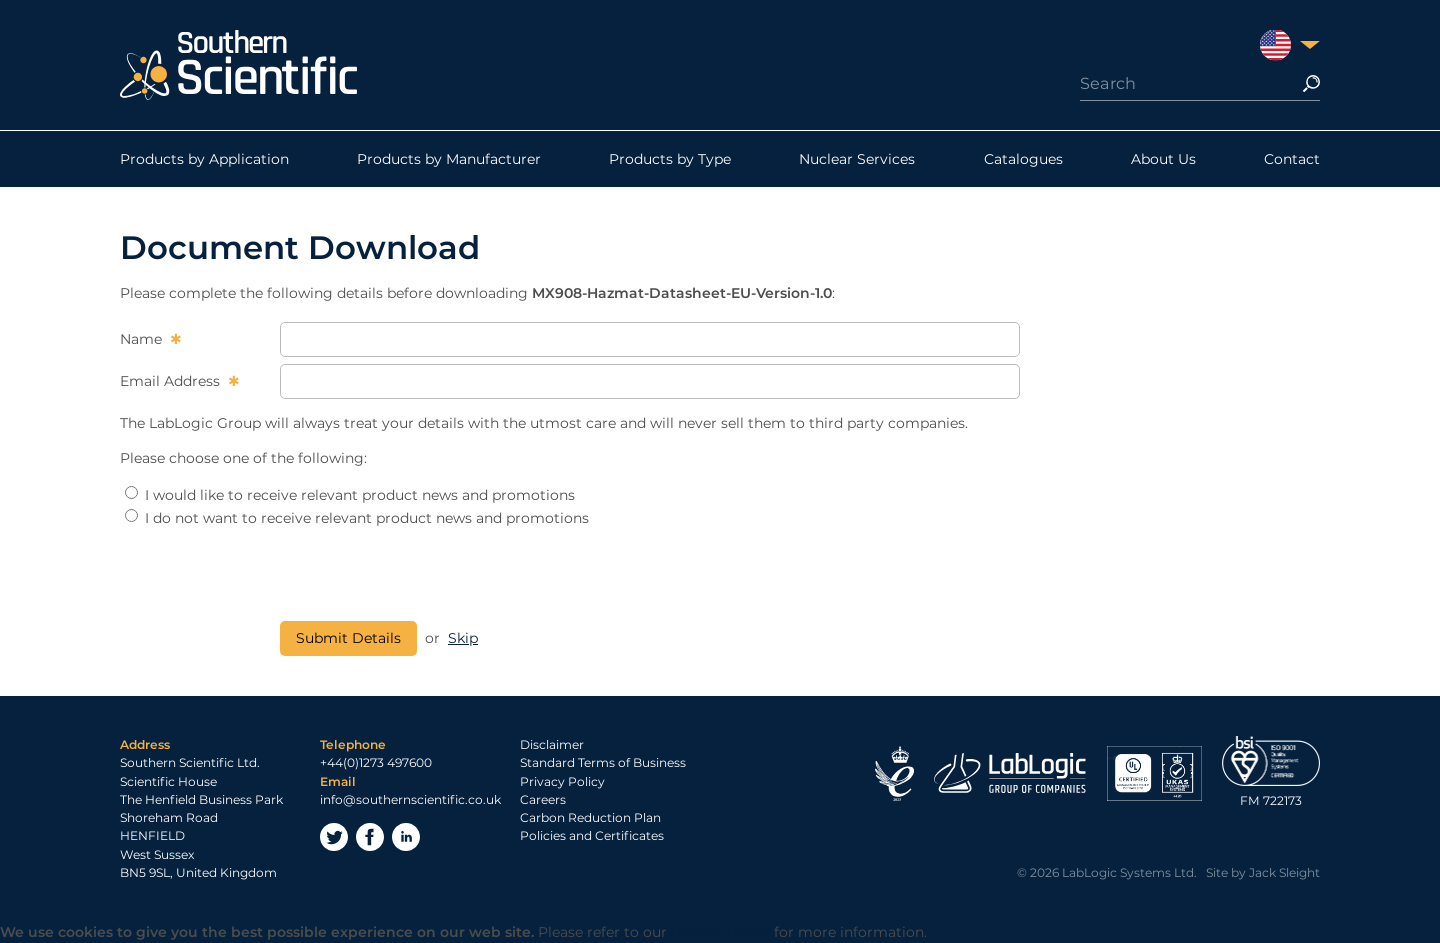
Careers (543, 799)
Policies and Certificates (592, 835)
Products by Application (204, 159)
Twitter (334, 837)
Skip (463, 638)
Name (143, 339)
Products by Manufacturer (449, 159)
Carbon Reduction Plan (590, 817)
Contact (1292, 159)
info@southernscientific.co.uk (410, 799)
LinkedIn (406, 837)
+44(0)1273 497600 (376, 762)
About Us (1163, 159)
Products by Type (670, 159)
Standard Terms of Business (603, 762)
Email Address (172, 381)
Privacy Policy (562, 781)
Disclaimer (552, 744)
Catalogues (1023, 159)
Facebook (370, 837)
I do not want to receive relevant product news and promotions (357, 518)
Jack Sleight (1284, 872)
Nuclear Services (857, 159)
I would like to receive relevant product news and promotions (350, 495)
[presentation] (432, 575)
